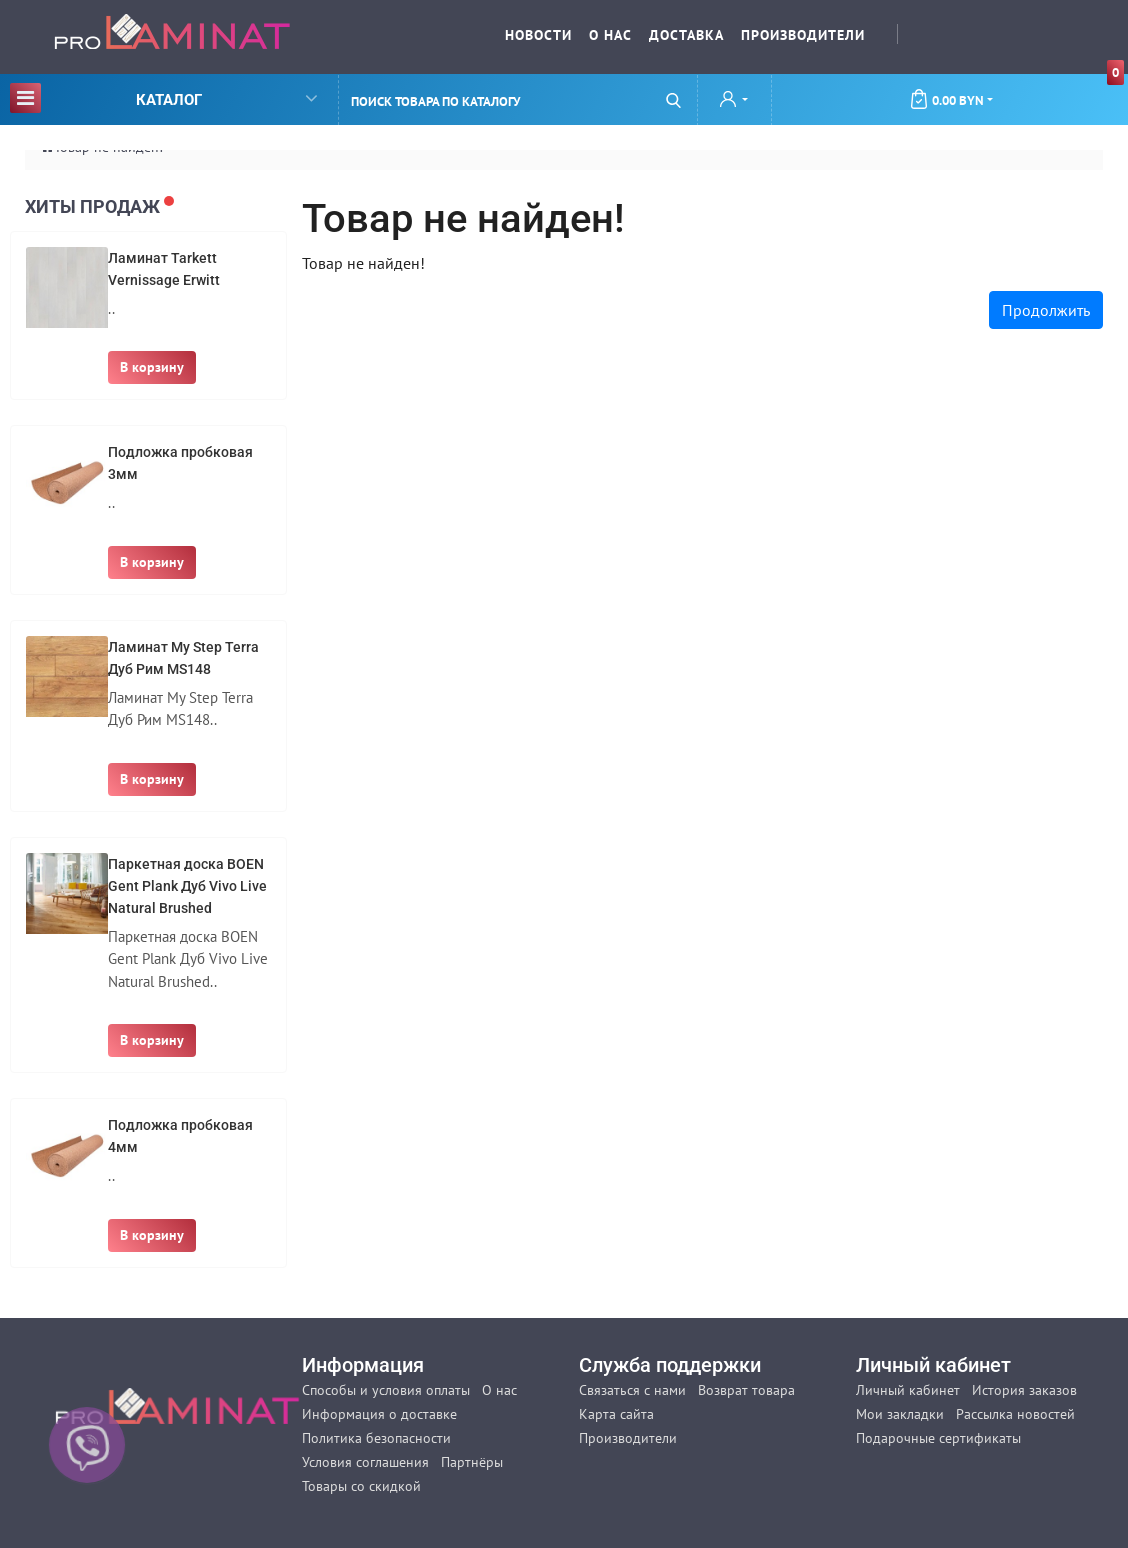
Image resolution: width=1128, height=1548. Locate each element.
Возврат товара (746, 1390)
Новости (538, 35)
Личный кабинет (908, 1390)
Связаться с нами (632, 1390)
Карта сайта (616, 1414)
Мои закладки (900, 1414)
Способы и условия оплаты (386, 1390)
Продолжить (1046, 310)
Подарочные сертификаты (938, 1438)
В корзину (152, 367)
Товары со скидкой (361, 1486)
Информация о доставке (379, 1414)
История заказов (1024, 1390)
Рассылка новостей (1015, 1414)
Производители (803, 35)
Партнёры (472, 1462)
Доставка (686, 35)
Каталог (163, 97)
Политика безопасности (376, 1438)
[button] (734, 101)
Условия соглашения (365, 1462)
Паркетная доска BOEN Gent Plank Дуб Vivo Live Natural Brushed (187, 886)
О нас (610, 35)
